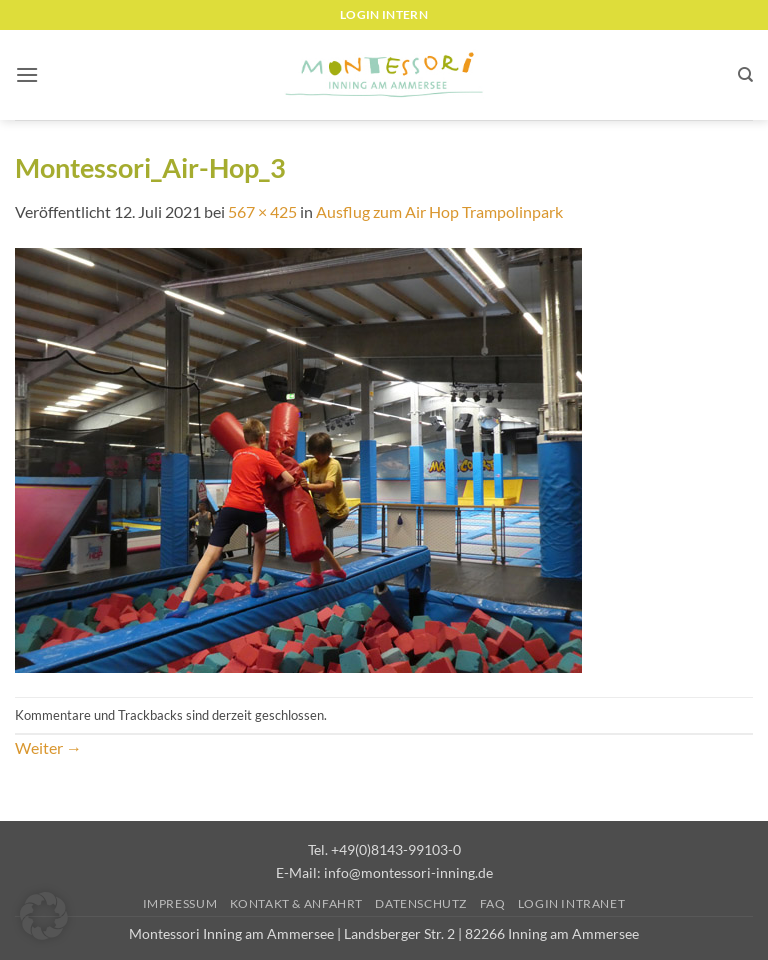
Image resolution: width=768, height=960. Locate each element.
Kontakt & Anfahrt (296, 903)
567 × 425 (262, 211)
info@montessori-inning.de (408, 872)
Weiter (48, 747)
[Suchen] (745, 75)
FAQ (493, 903)
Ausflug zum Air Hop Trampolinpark (439, 211)
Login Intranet (572, 903)
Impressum (180, 903)
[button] (27, 74)
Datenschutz (421, 903)
